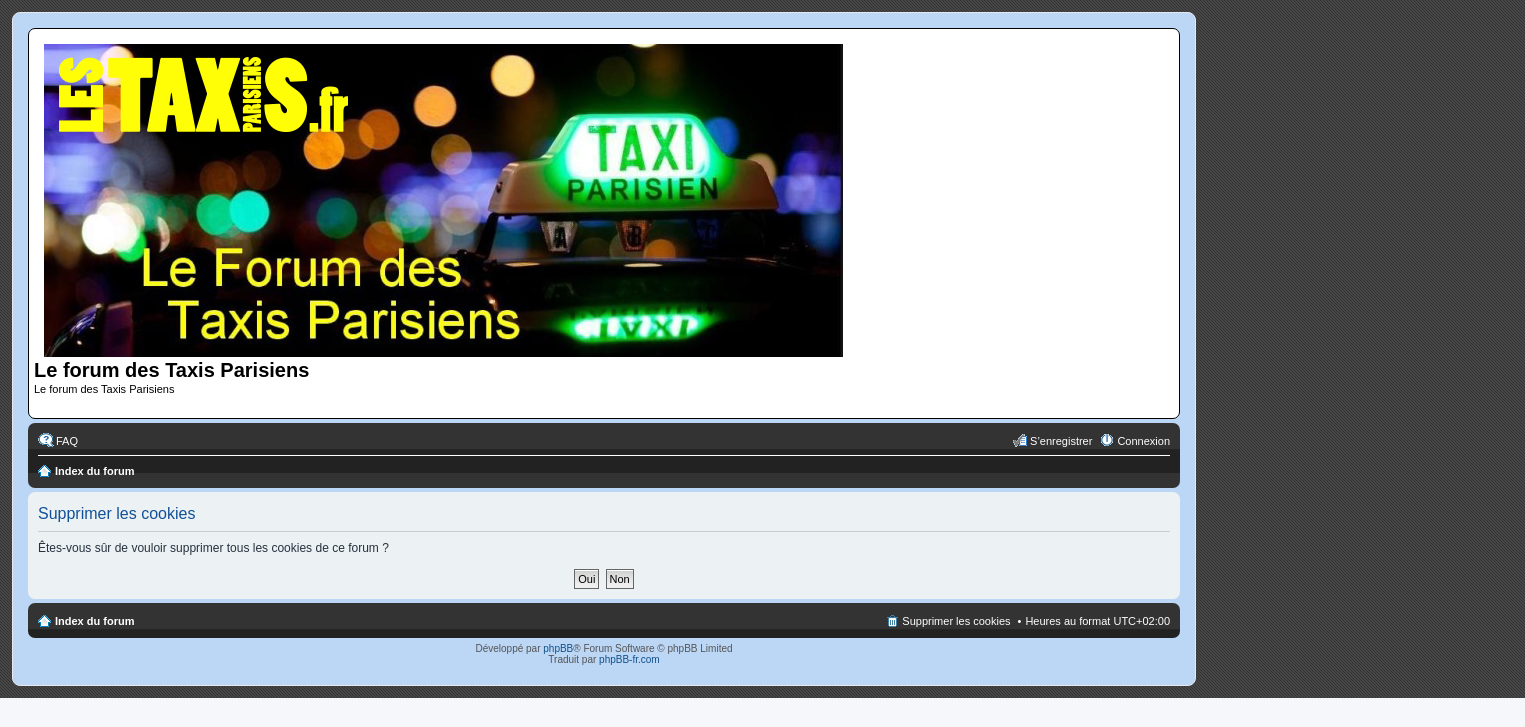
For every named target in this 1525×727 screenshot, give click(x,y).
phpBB (558, 648)
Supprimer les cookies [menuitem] (956, 621)
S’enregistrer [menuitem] (1061, 441)
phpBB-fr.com (629, 659)
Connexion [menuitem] (1143, 441)
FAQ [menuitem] (67, 441)
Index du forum (94, 471)
